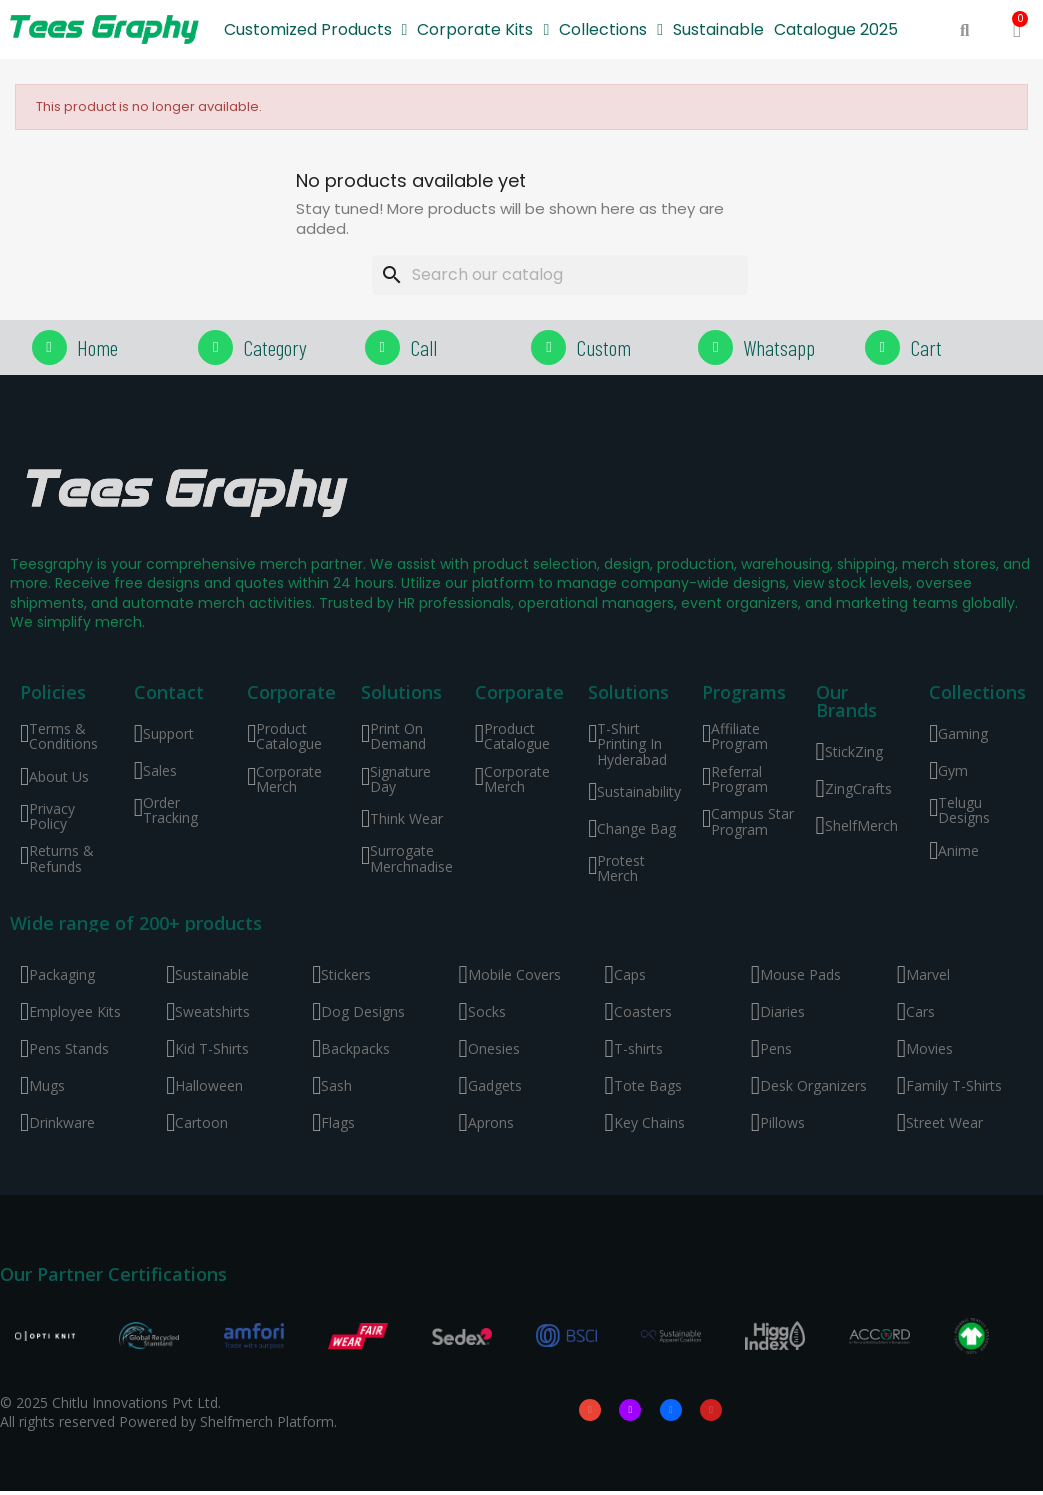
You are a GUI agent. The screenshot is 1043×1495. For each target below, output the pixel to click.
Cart (926, 347)
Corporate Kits (483, 30)
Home (97, 347)
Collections (611, 30)
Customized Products (316, 30)
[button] (964, 30)
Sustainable (718, 29)
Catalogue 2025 (836, 29)
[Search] (560, 275)
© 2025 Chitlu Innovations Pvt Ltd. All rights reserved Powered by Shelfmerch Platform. (168, 1413)
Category (275, 347)
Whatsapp (779, 347)
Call (423, 347)
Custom (603, 347)
